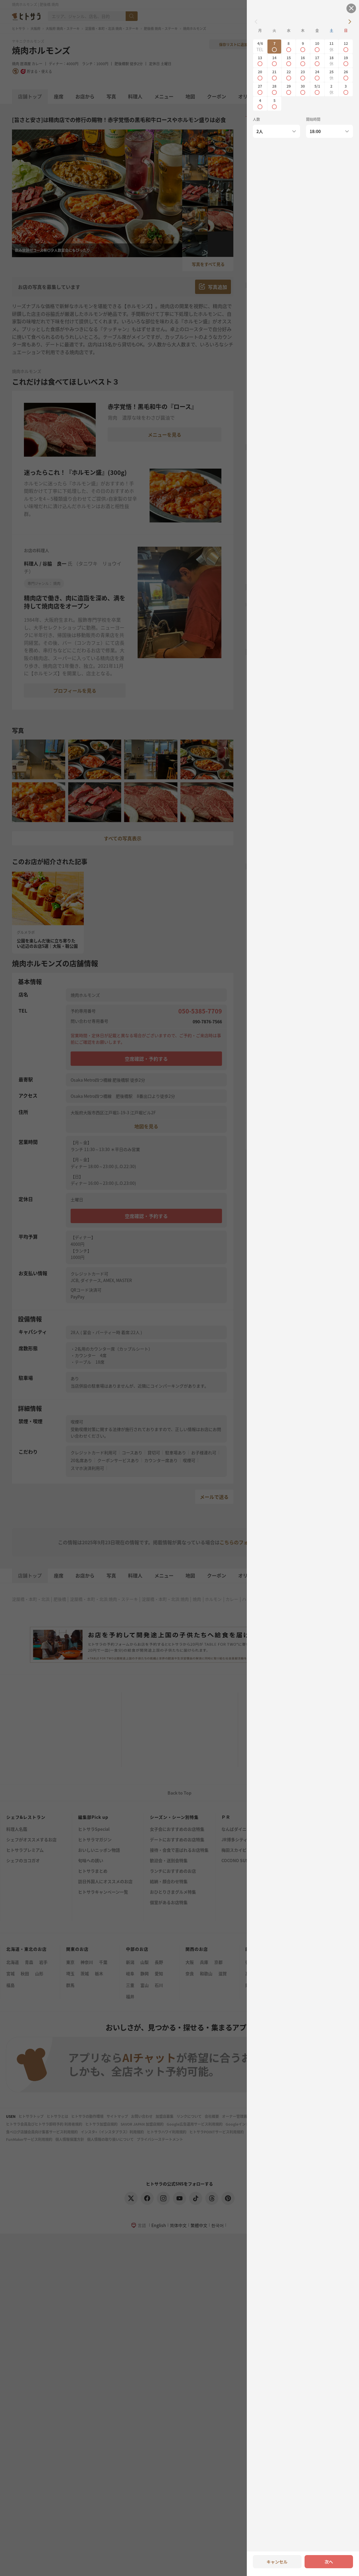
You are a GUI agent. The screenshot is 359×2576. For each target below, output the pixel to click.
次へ (329, 2562)
